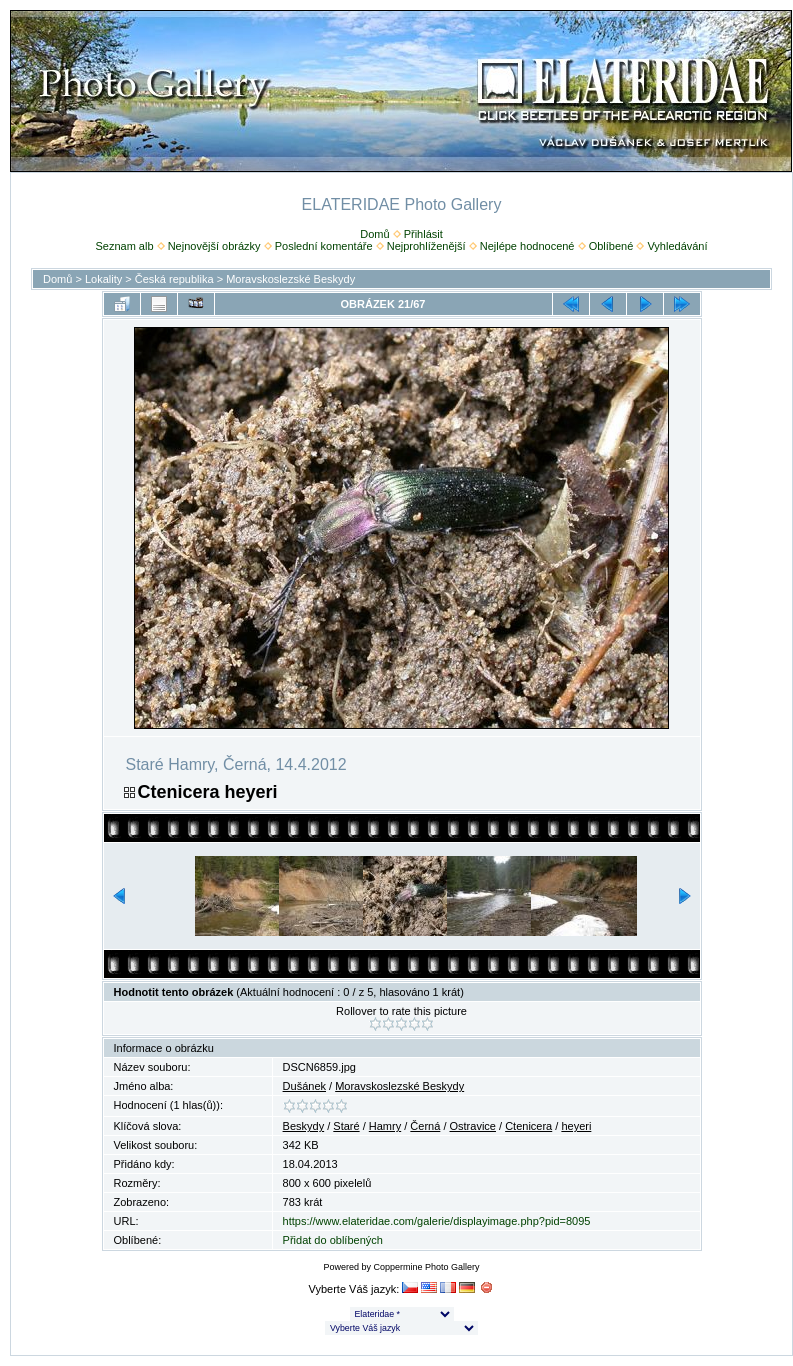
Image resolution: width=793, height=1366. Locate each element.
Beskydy (304, 1126)
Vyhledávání (677, 246)
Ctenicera (528, 1126)
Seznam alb (124, 246)
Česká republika (174, 279)
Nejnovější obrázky (214, 246)
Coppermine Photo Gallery (426, 1267)
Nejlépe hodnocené (527, 246)
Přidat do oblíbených (333, 1240)
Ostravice (473, 1126)
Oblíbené (611, 246)
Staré (346, 1126)
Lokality (103, 279)
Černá (425, 1126)
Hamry (385, 1126)
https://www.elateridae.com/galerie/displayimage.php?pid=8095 (437, 1221)
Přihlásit (423, 234)
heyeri (576, 1126)
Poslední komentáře (324, 246)
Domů (374, 234)
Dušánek (304, 1086)
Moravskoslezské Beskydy (290, 279)
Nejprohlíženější (426, 246)
